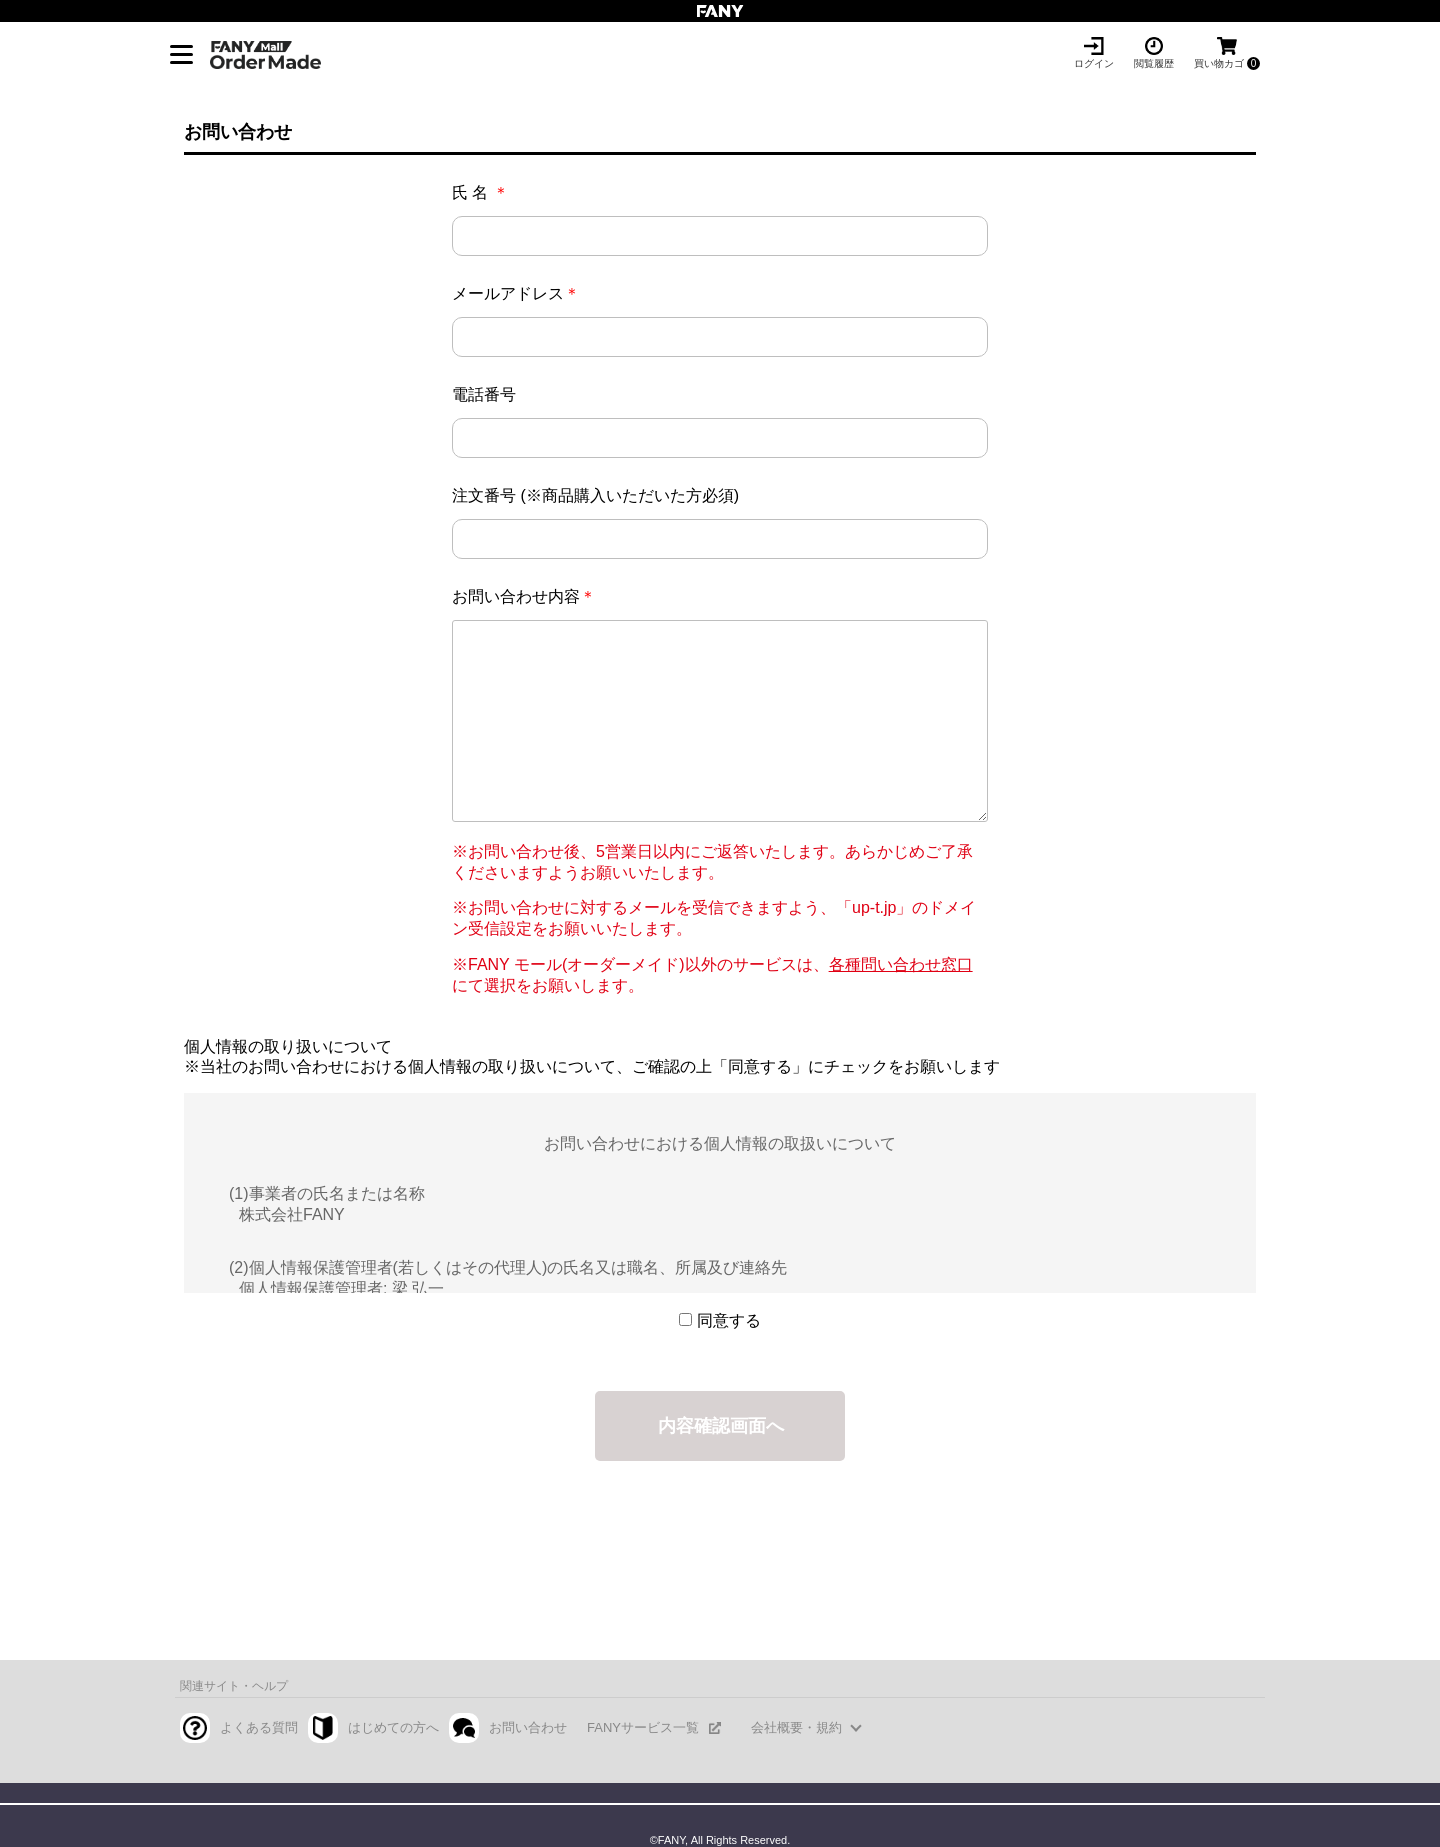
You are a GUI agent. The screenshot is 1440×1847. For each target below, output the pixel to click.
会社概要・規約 (796, 1727)
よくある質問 (259, 1727)
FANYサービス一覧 (643, 1727)
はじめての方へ (393, 1727)
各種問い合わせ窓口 (901, 964)
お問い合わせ (528, 1727)
